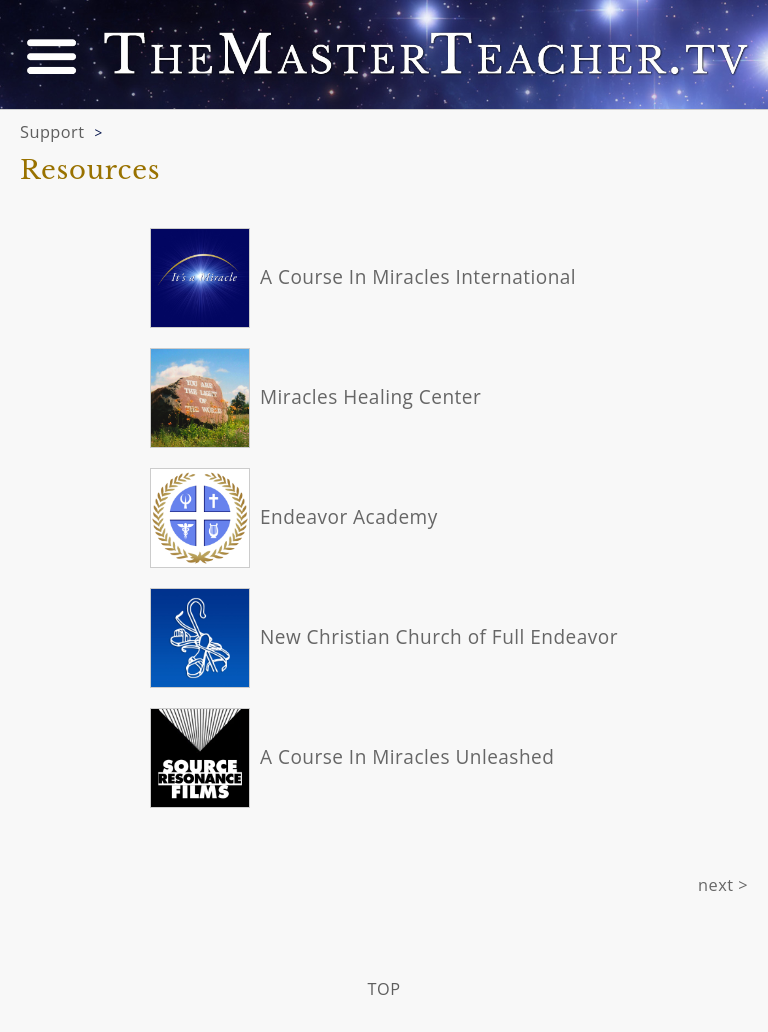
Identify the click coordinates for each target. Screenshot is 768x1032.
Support (52, 132)
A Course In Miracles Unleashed (407, 757)
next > (723, 885)
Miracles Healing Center (370, 397)
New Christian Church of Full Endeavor (439, 637)
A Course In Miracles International (418, 277)
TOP (384, 989)
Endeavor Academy (349, 517)
